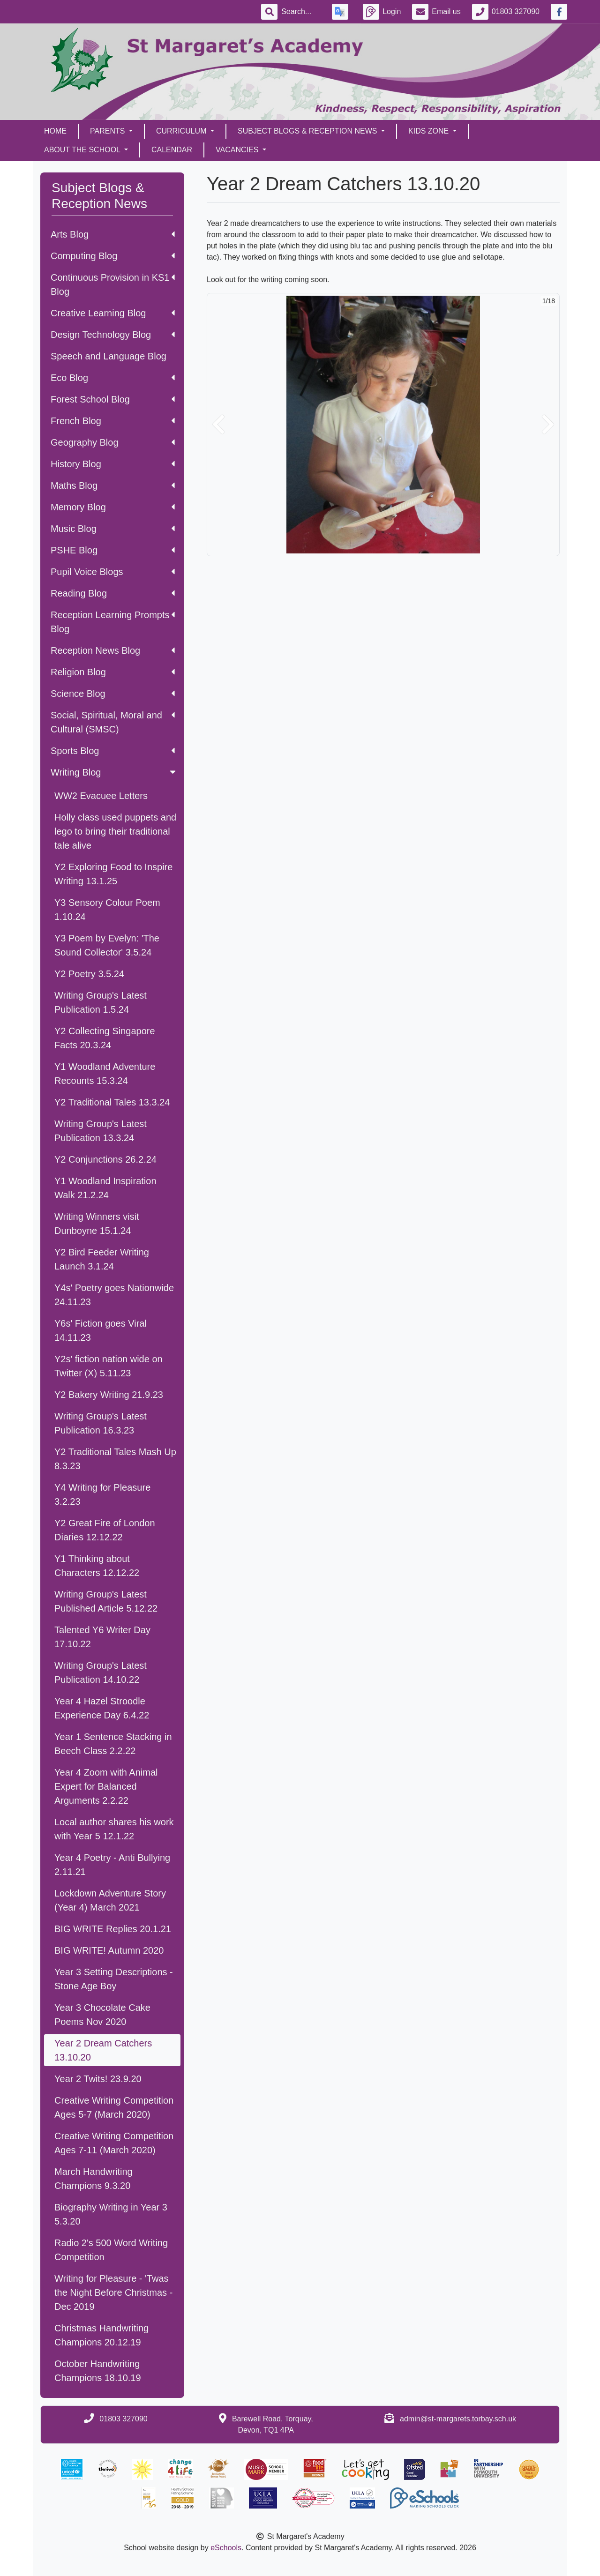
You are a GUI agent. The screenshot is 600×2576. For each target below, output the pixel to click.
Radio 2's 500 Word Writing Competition (111, 2250)
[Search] (301, 12)
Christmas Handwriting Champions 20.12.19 (101, 2335)
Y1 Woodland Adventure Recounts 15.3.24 (104, 1073)
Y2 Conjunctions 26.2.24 (105, 1159)
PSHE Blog (113, 550)
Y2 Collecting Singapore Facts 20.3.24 (104, 1038)
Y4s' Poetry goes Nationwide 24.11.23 (114, 1295)
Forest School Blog (113, 399)
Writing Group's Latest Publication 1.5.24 (100, 1002)
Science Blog (113, 693)
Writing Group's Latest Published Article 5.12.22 (106, 1601)
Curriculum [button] (182, 131)
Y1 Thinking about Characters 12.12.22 (96, 1565)
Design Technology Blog (113, 334)
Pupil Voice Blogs (113, 572)
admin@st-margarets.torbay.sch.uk (458, 2419)
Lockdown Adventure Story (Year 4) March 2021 (110, 1900)
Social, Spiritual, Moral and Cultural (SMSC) (113, 722)
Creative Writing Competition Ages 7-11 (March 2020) (113, 2143)
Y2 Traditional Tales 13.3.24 (112, 1102)
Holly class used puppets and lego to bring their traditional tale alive (115, 831)
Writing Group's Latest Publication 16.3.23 (100, 1423)
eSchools (225, 2548)
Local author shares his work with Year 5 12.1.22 (114, 1829)
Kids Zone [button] (429, 131)
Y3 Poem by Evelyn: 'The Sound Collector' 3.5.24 (106, 945)
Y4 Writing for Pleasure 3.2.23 (102, 1494)
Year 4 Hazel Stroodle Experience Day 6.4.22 (101, 1708)
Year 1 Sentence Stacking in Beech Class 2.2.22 (113, 1744)
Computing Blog (113, 256)
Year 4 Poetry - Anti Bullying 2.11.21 (112, 1864)
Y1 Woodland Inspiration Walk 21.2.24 (105, 1188)
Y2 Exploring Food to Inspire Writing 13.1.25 (113, 874)
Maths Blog (113, 485)
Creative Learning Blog (113, 313)
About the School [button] (83, 150)
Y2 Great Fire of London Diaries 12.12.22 (104, 1530)
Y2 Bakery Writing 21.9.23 (108, 1394)
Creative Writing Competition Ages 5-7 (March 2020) (113, 2107)
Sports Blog (113, 751)
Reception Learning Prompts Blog (113, 622)
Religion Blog (113, 672)
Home (55, 131)
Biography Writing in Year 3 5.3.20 (110, 2214)
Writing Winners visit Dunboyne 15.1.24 (96, 1223)
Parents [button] (108, 131)
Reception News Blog (113, 650)
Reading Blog (113, 593)
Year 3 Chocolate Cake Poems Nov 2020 (102, 2014)
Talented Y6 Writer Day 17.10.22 (102, 1637)
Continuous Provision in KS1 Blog (113, 284)
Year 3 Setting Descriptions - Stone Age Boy (113, 1979)
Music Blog (113, 528)
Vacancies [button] (238, 150)
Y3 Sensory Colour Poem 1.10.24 (107, 909)
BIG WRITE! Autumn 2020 (109, 1950)
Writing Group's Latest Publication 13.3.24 (100, 1131)
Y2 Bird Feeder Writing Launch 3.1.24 (101, 1259)
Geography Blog (113, 442)
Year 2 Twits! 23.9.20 (98, 2079)
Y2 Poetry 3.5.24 (89, 974)
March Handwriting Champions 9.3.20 (93, 2178)
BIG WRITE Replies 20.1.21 (112, 1929)
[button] (218, 424)
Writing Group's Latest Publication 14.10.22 (100, 1672)
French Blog (113, 421)
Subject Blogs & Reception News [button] (308, 131)
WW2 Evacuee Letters (101, 796)
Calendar (171, 150)
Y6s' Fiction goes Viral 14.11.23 (100, 1330)
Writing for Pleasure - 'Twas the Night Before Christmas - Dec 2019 (113, 2292)
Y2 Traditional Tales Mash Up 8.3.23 (115, 1459)
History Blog (113, 464)
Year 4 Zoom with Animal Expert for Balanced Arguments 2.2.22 (106, 1786)
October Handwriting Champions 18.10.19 (97, 2371)
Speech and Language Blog (108, 356)
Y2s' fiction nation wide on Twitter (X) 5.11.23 (108, 1366)
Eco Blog (113, 378)
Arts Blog (113, 234)
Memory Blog (113, 507)
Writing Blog (114, 772)
